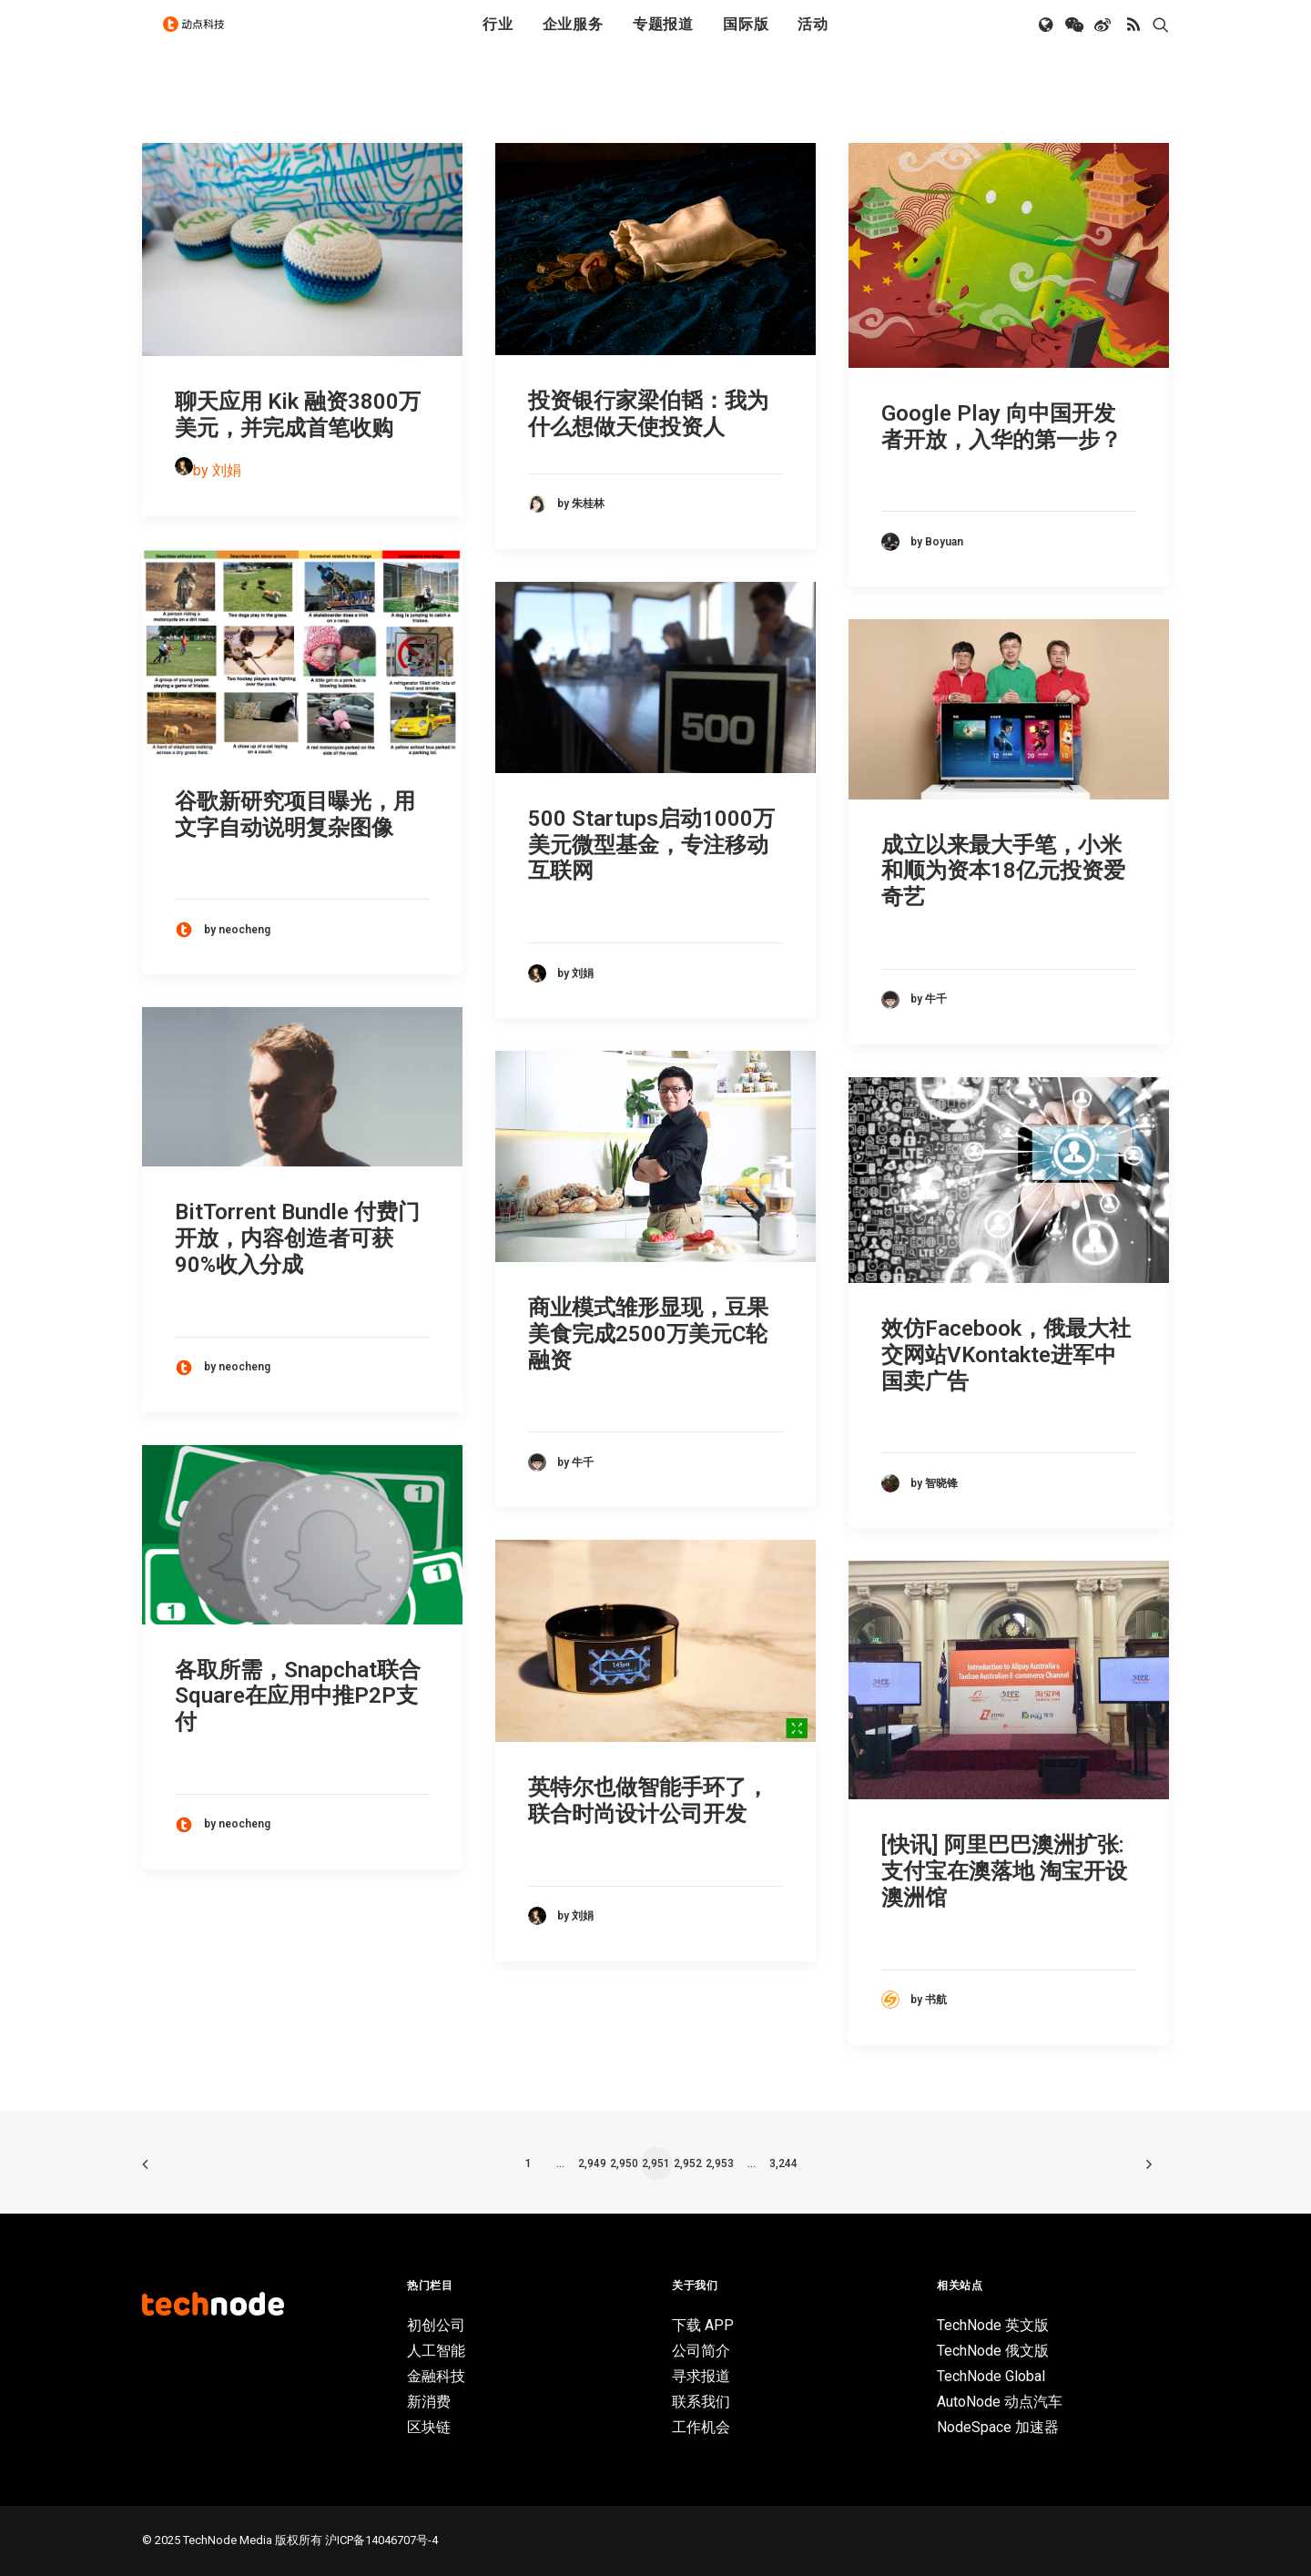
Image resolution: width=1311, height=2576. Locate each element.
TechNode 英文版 (993, 2325)
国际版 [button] (745, 38)
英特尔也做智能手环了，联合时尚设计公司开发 (648, 1801)
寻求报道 (701, 2376)
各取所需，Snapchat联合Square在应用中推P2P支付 (298, 1696)
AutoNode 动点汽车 (999, 2401)
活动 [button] (813, 38)
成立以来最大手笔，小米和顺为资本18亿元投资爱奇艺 (1003, 871)
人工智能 (436, 2350)
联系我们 (701, 2401)
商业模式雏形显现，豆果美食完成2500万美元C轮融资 (648, 1334)
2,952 (688, 2163)
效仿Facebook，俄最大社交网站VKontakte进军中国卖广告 (1006, 1355)
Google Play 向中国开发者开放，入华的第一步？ (1001, 427)
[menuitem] (498, 39)
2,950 (624, 2163)
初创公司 (436, 2325)
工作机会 (701, 2427)
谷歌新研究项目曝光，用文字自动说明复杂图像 (295, 814)
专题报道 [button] (663, 38)
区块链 (429, 2427)
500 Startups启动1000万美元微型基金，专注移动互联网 (651, 845)
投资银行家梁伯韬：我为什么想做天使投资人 (648, 414)
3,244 (783, 2163)
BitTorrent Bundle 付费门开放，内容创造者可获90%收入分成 (297, 1238)
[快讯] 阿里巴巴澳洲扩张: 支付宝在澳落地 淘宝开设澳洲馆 (1004, 1871)
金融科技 (436, 2376)
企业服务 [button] (573, 38)
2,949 (592, 2163)
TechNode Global (991, 2376)
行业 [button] (498, 38)
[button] (1047, 39)
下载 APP (703, 2325)
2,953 (720, 2163)
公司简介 (701, 2350)
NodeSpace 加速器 (998, 2427)
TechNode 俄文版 (993, 2350)
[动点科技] (200, 39)
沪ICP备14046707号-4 (381, 2540)
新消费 (429, 2401)
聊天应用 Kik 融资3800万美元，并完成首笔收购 (298, 415)
